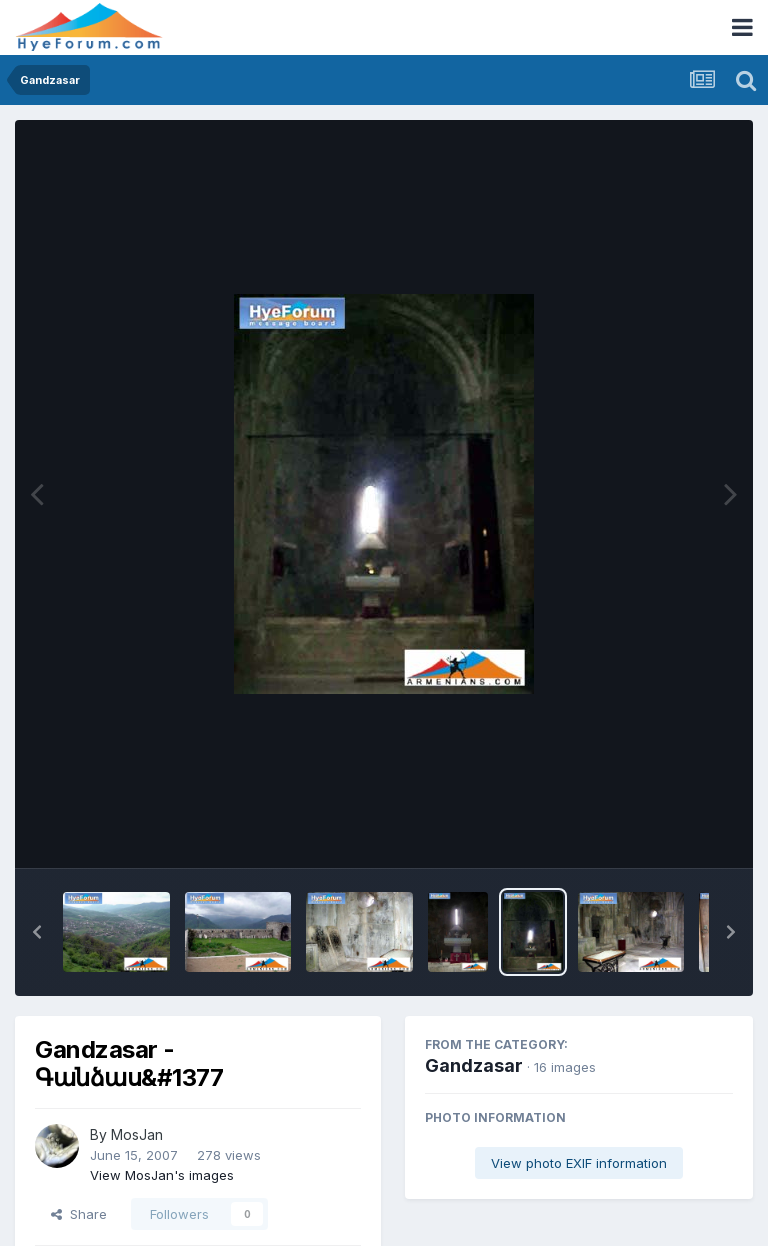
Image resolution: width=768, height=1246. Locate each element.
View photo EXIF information (579, 1163)
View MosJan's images (162, 1175)
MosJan (137, 1134)
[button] (37, 932)
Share (79, 1214)
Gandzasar (474, 1065)
